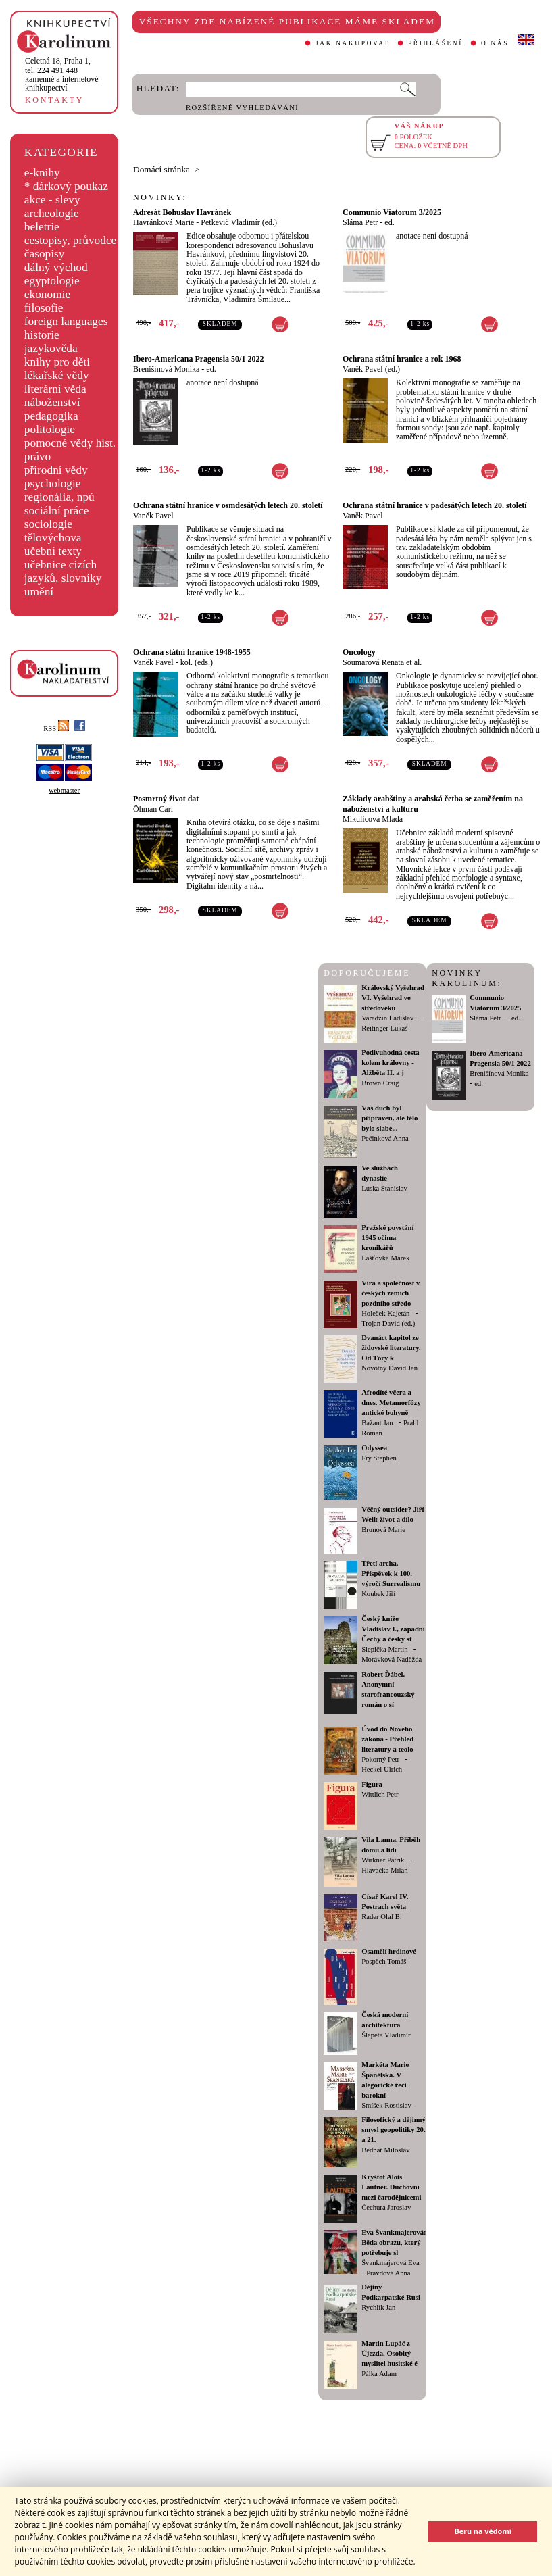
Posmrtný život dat (166, 798)
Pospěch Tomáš (383, 1961)
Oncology (359, 652)
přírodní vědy (56, 470)
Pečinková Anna (385, 1138)
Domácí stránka (161, 169)
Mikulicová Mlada (373, 819)
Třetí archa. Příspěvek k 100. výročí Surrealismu (390, 1573)
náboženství (52, 402)
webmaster (64, 790)
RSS (56, 729)
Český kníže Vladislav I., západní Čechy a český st (393, 1629)
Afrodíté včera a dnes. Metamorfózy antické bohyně (391, 1402)
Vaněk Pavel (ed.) (371, 369)
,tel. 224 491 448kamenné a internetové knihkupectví (62, 74)
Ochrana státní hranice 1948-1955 (192, 652)
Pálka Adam (379, 2373)
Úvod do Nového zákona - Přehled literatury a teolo (387, 1739)
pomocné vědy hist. (70, 443)
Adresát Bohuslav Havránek (182, 212)
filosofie (44, 307)
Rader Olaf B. (381, 1917)
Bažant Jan (377, 1423)
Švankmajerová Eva (390, 2263)
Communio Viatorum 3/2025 (392, 212)
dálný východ (56, 267)
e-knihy (42, 172)
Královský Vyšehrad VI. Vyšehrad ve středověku (392, 998)
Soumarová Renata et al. (382, 662)
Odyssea (374, 1448)
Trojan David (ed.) (388, 1323)
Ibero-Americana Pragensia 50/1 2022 (198, 359)
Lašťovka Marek (385, 1258)
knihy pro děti (57, 361)
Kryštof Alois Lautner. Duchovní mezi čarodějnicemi (391, 2187)
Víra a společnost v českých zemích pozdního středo (390, 1293)
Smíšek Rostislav (386, 2105)
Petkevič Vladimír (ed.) (239, 222)
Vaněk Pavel (153, 515)
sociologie (48, 524)
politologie (49, 429)
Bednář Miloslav (385, 2150)
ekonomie (47, 294)
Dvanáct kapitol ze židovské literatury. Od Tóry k (391, 1348)
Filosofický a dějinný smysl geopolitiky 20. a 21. (393, 2130)
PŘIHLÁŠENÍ (435, 43)
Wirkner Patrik (382, 1860)
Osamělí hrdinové (388, 1951)
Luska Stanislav (384, 1188)
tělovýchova (53, 537)
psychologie (52, 483)
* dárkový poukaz (66, 186)
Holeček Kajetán (385, 1313)
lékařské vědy (56, 375)
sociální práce (56, 510)
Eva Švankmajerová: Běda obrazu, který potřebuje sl (393, 2242)
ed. (389, 222)
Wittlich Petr (379, 1794)
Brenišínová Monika (166, 369)
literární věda (55, 388)
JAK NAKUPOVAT (353, 43)
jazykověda (51, 348)
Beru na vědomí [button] (482, 2531)
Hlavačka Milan (384, 1870)
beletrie (41, 226)
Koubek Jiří (378, 1593)
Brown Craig (380, 1083)
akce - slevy (52, 199)
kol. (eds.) (196, 662)
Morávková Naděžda (391, 1659)
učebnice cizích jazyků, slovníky (63, 571)
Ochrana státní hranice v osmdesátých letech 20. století (228, 505)
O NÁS (495, 43)
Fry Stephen (379, 1458)
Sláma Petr (360, 222)
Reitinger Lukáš (384, 1028)
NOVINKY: (160, 197)
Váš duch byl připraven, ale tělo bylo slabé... (389, 1118)
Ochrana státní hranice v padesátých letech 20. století (435, 505)
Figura (371, 1784)
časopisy (44, 253)
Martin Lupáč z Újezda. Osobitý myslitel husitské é (389, 2353)
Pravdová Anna (388, 2273)
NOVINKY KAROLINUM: (466, 978)
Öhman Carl (153, 809)
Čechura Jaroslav (386, 2207)
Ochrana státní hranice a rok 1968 (402, 359)
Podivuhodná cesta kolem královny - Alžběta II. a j (390, 1062)
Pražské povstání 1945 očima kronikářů (387, 1238)
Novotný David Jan (389, 1368)
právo (37, 456)
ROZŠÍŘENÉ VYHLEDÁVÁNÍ (242, 108)
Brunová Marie (383, 1529)
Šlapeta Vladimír (385, 2035)
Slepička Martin (384, 1649)
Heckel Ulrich (381, 1769)
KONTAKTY (54, 100)
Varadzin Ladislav (387, 1018)
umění (38, 591)
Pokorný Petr (380, 1759)
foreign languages (66, 321)
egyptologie (52, 280)
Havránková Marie (163, 222)
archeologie (51, 213)
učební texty (53, 551)
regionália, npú (59, 497)
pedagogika (51, 416)
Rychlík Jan (378, 2307)
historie (41, 334)
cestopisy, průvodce (70, 240)
